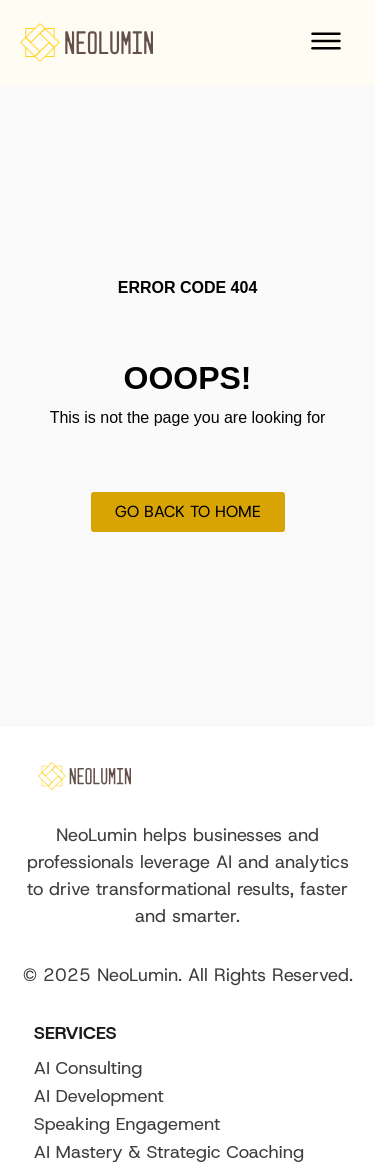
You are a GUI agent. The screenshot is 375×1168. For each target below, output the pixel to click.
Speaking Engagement (127, 1124)
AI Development (99, 1096)
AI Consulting (88, 1068)
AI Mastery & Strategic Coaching (169, 1152)
